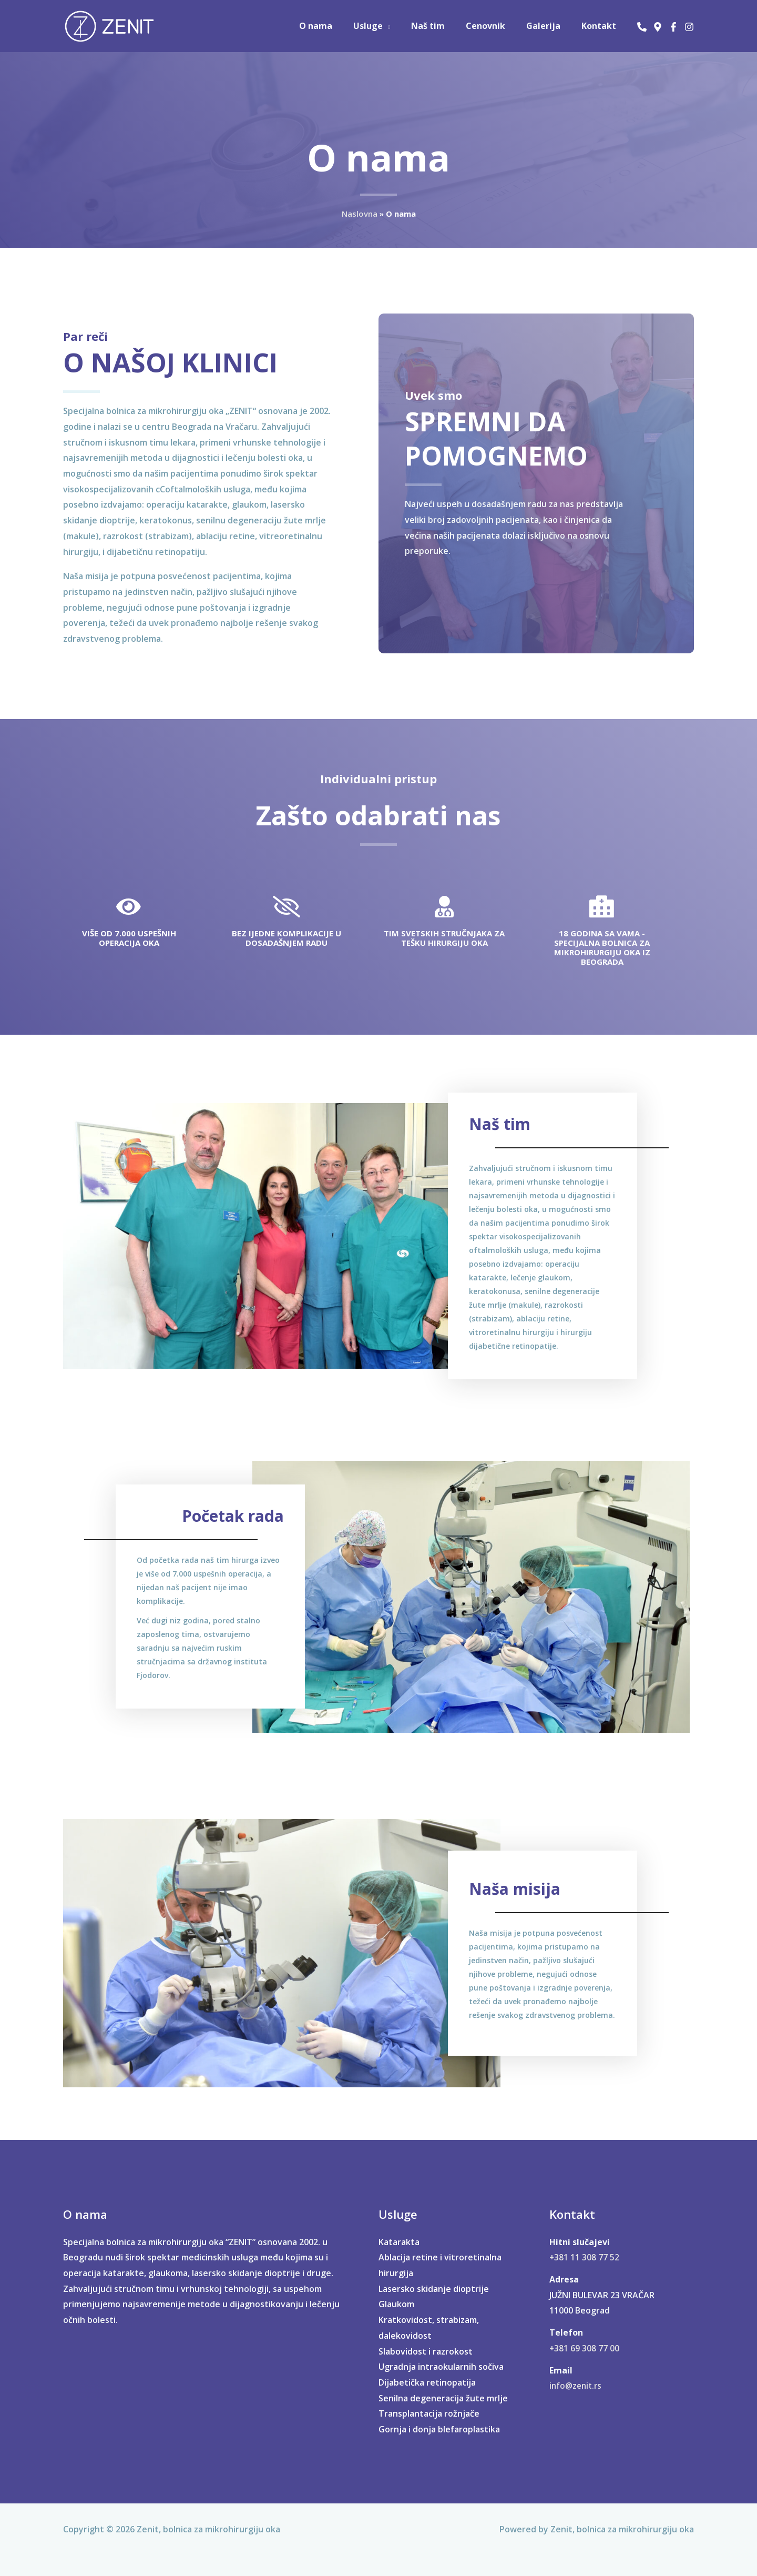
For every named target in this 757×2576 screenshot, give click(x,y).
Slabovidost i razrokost (425, 2345)
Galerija (550, 26)
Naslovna (359, 213)
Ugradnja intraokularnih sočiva (441, 2361)
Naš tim (442, 26)
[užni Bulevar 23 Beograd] (657, 27)
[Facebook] (673, 27)
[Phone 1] (642, 27)
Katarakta (399, 2235)
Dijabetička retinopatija (427, 2376)
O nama (338, 26)
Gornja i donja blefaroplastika (439, 2423)
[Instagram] (689, 27)
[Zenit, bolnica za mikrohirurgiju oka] (110, 25)
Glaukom (396, 2298)
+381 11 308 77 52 (584, 2251)
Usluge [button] (387, 26)
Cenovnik (496, 26)
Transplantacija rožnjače (428, 2407)
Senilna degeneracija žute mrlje (443, 2392)
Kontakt (601, 26)
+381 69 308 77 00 (584, 2342)
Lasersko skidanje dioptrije (433, 2282)
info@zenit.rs (577, 2380)
